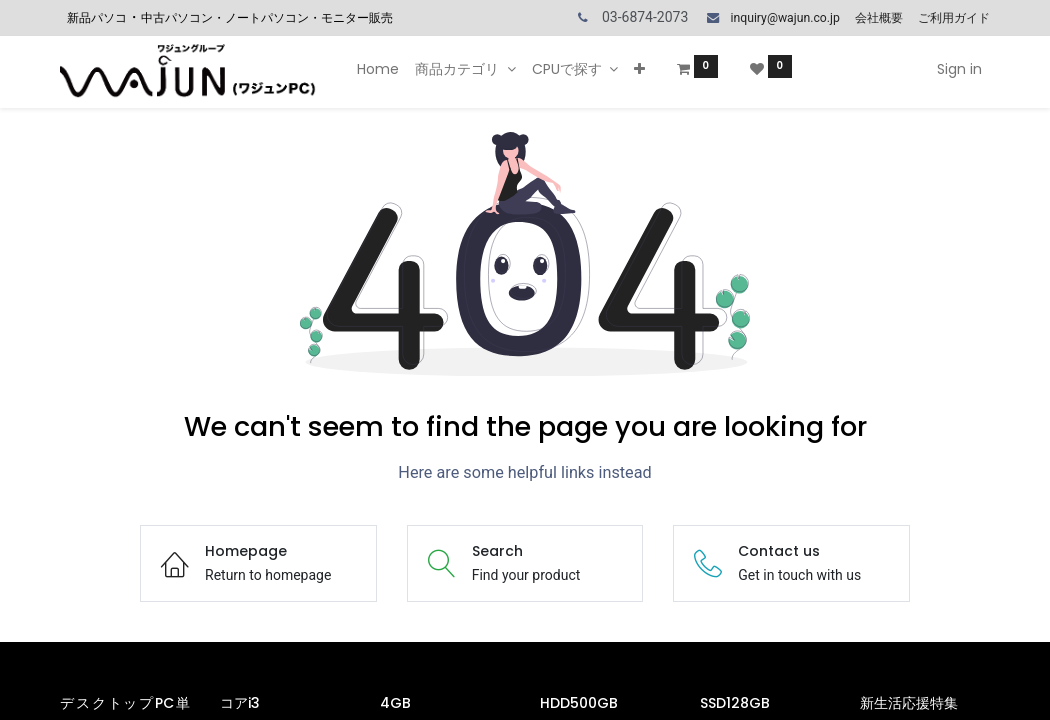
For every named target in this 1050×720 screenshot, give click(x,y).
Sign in (959, 69)
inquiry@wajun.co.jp (784, 18)
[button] (639, 70)
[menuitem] (378, 70)
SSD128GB (737, 703)
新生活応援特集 (911, 703)
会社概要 (879, 18)
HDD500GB (581, 703)
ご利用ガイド (954, 18)
